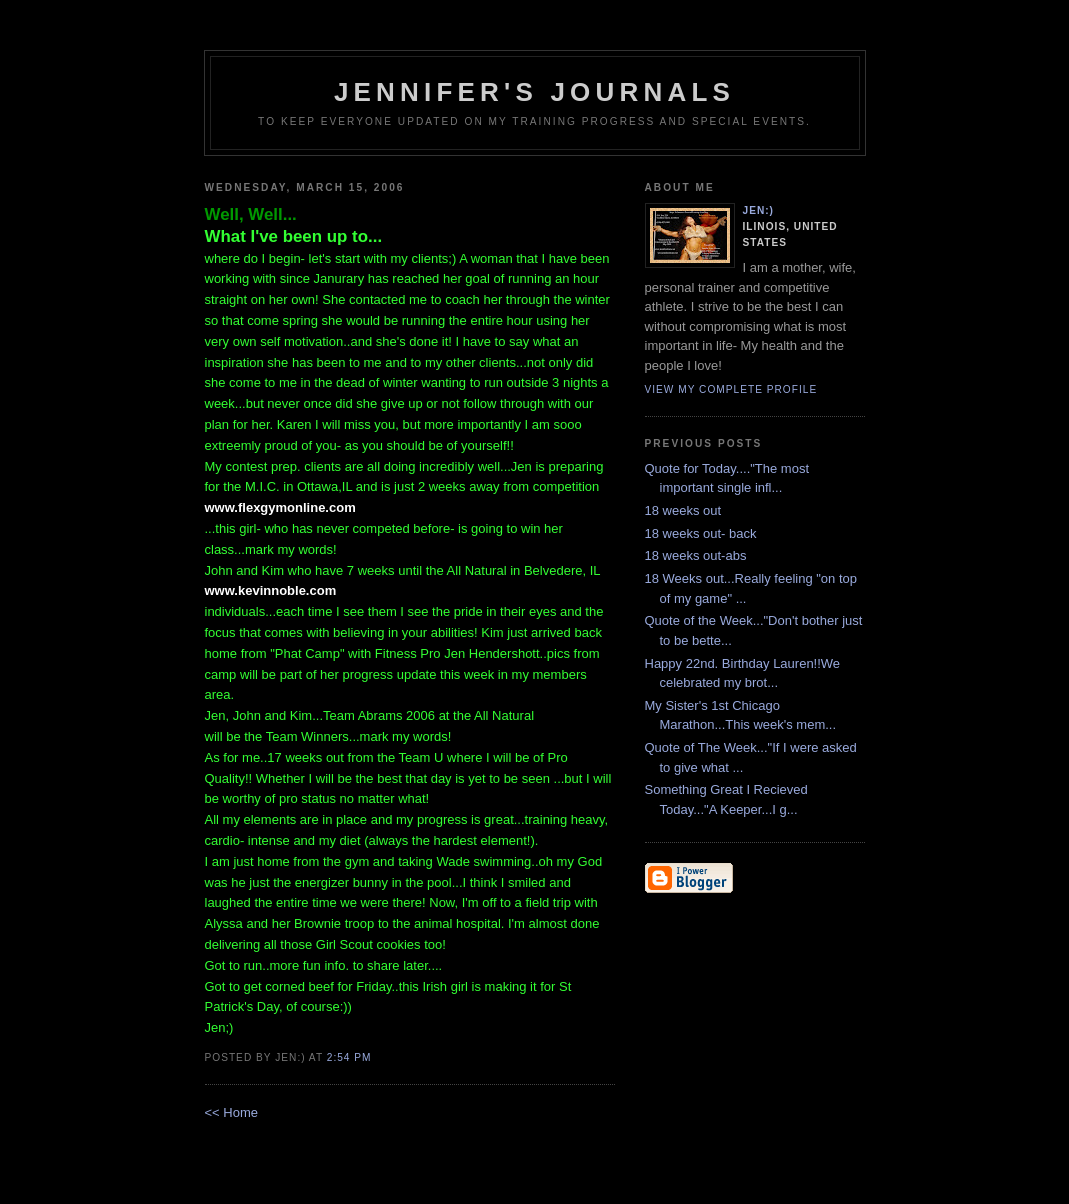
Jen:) (759, 210)
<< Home (231, 1112)
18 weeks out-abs (696, 555)
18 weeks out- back (701, 533)
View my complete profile (731, 389)
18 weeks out (683, 510)
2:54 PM (349, 1057)
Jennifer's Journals (534, 92)
